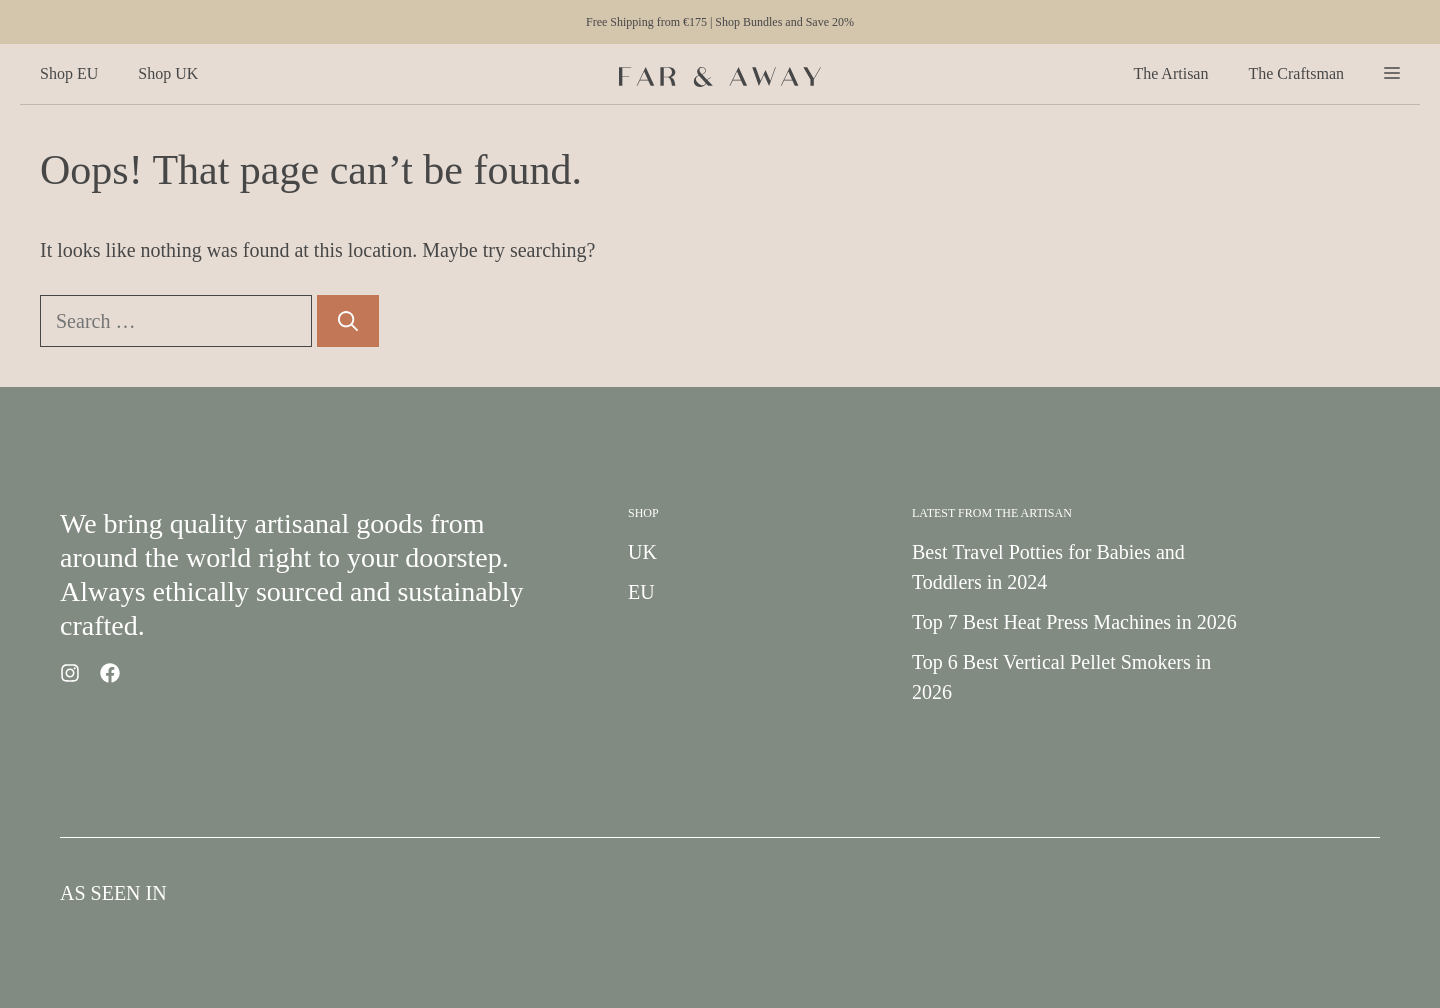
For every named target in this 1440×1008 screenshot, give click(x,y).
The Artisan (1170, 73)
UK (642, 552)
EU (641, 592)
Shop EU (69, 73)
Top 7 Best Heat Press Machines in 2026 (1074, 622)
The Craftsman (1296, 73)
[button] (1392, 74)
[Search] (348, 321)
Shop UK (168, 73)
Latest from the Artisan (992, 513)
